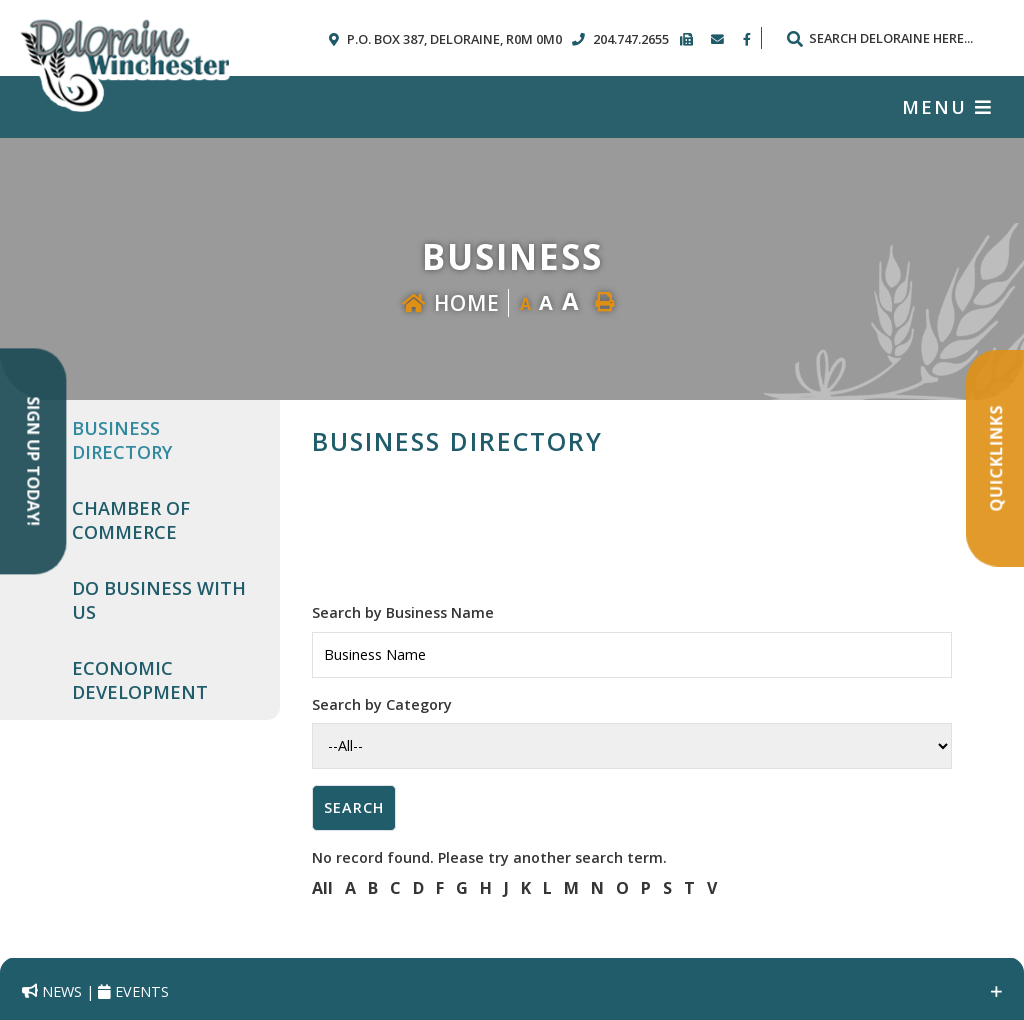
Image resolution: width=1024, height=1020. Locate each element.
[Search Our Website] (889, 38)
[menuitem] (164, 440)
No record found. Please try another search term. (489, 857)
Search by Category (382, 704)
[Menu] (947, 107)
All (322, 888)
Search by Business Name (403, 612)
